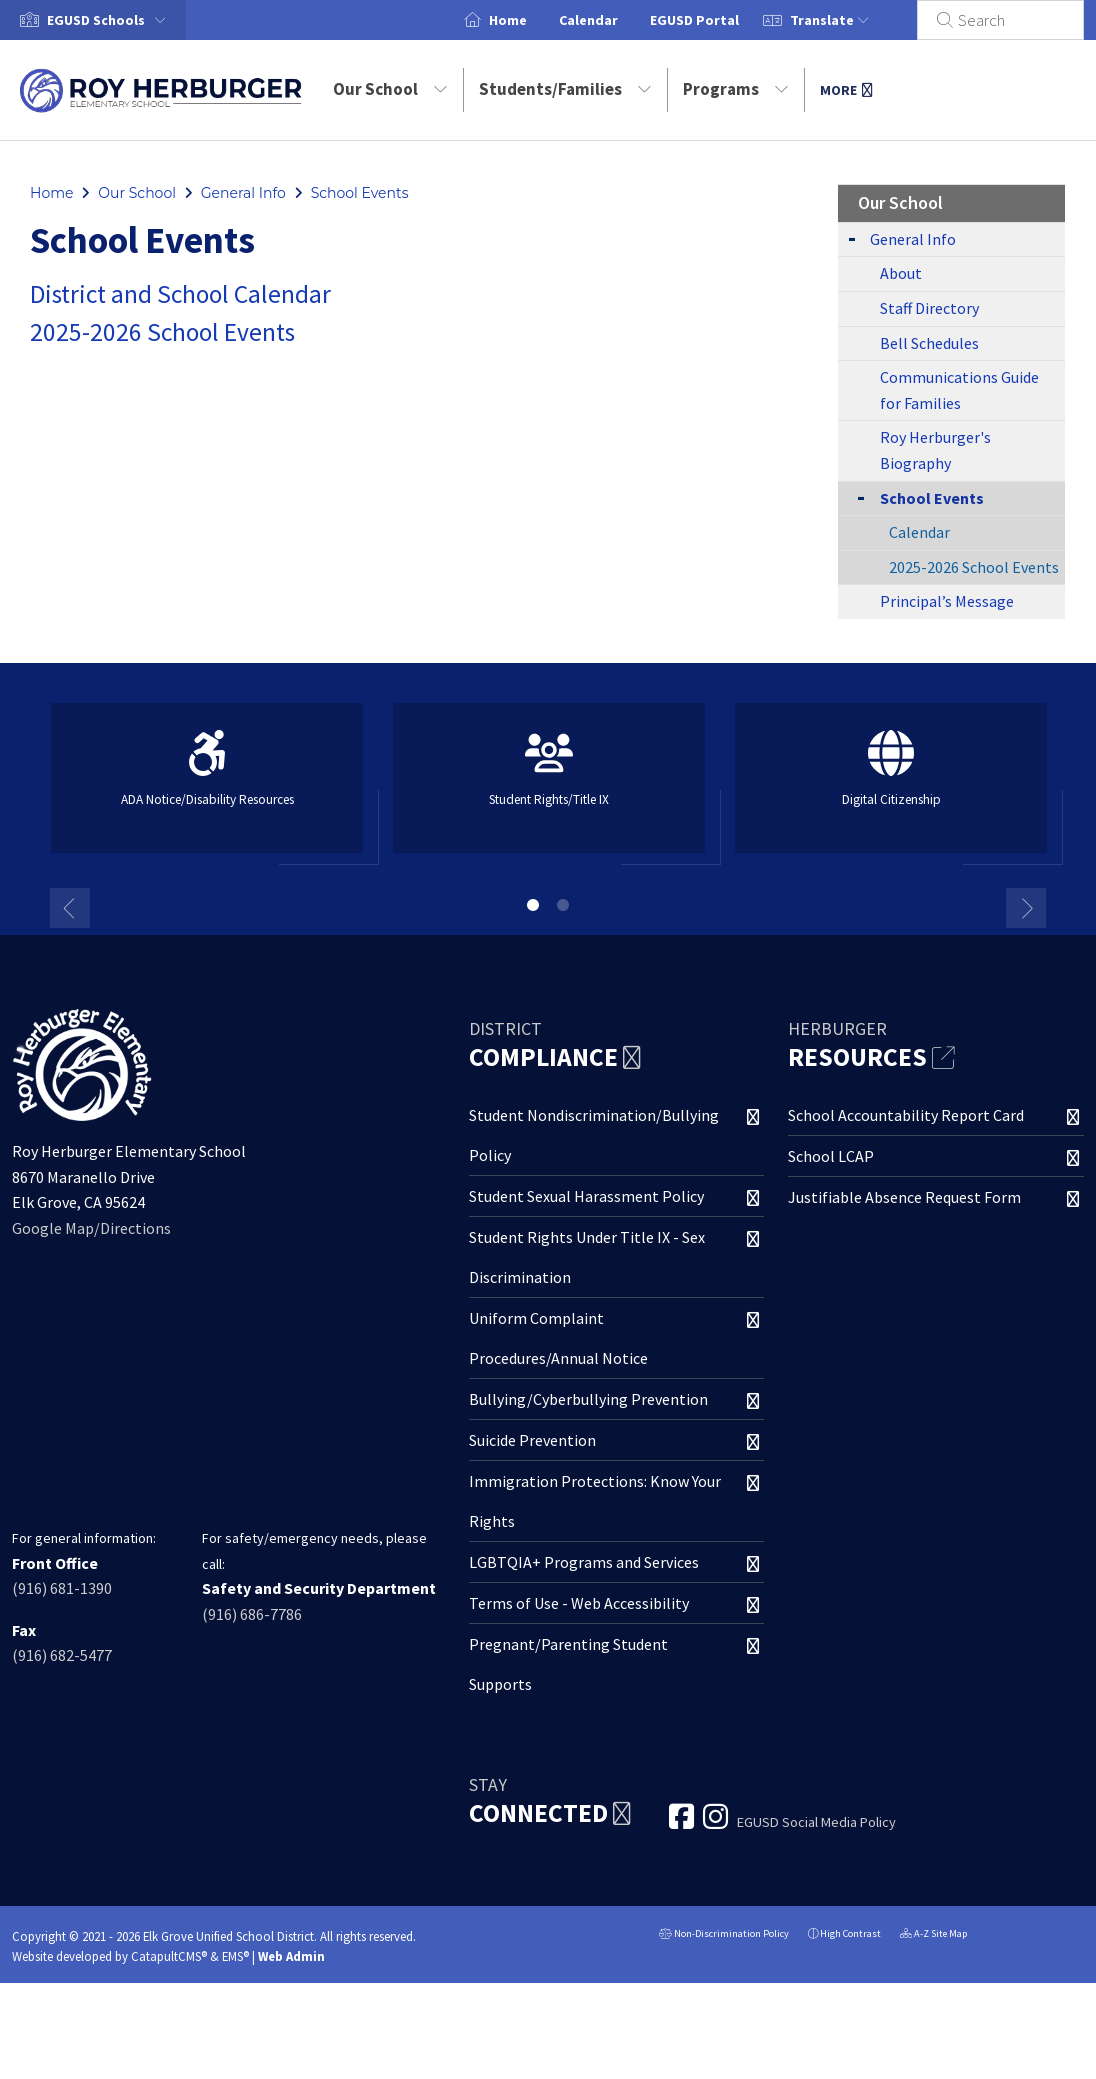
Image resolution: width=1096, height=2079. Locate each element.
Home (532, 20)
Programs (736, 89)
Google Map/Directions (91, 1228)
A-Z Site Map (933, 1935)
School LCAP (831, 1156)
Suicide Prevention (532, 1440)
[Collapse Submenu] (856, 496)
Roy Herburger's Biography (935, 450)
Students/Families (565, 89)
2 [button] (563, 905)
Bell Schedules (929, 343)
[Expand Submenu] (852, 237)
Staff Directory (929, 308)
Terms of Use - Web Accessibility (579, 1603)
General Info (243, 193)
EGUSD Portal (718, 20)
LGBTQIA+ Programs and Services (584, 1562)
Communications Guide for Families (959, 390)
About (901, 273)
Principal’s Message (947, 601)
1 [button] (533, 905)
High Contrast (850, 1933)
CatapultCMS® (169, 1956)
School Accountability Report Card (906, 1115)
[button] (110, 20)
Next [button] (1026, 908)
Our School (390, 89)
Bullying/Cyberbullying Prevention (588, 1399)
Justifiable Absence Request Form (904, 1197)
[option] (207, 786)
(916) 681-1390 (62, 1588)
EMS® (235, 1956)
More (846, 90)
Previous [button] (70, 908)
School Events (360, 193)
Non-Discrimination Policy (724, 1935)
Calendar (612, 20)
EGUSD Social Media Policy (816, 1822)
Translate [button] (853, 20)
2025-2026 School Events (162, 332)
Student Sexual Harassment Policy (586, 1196)
